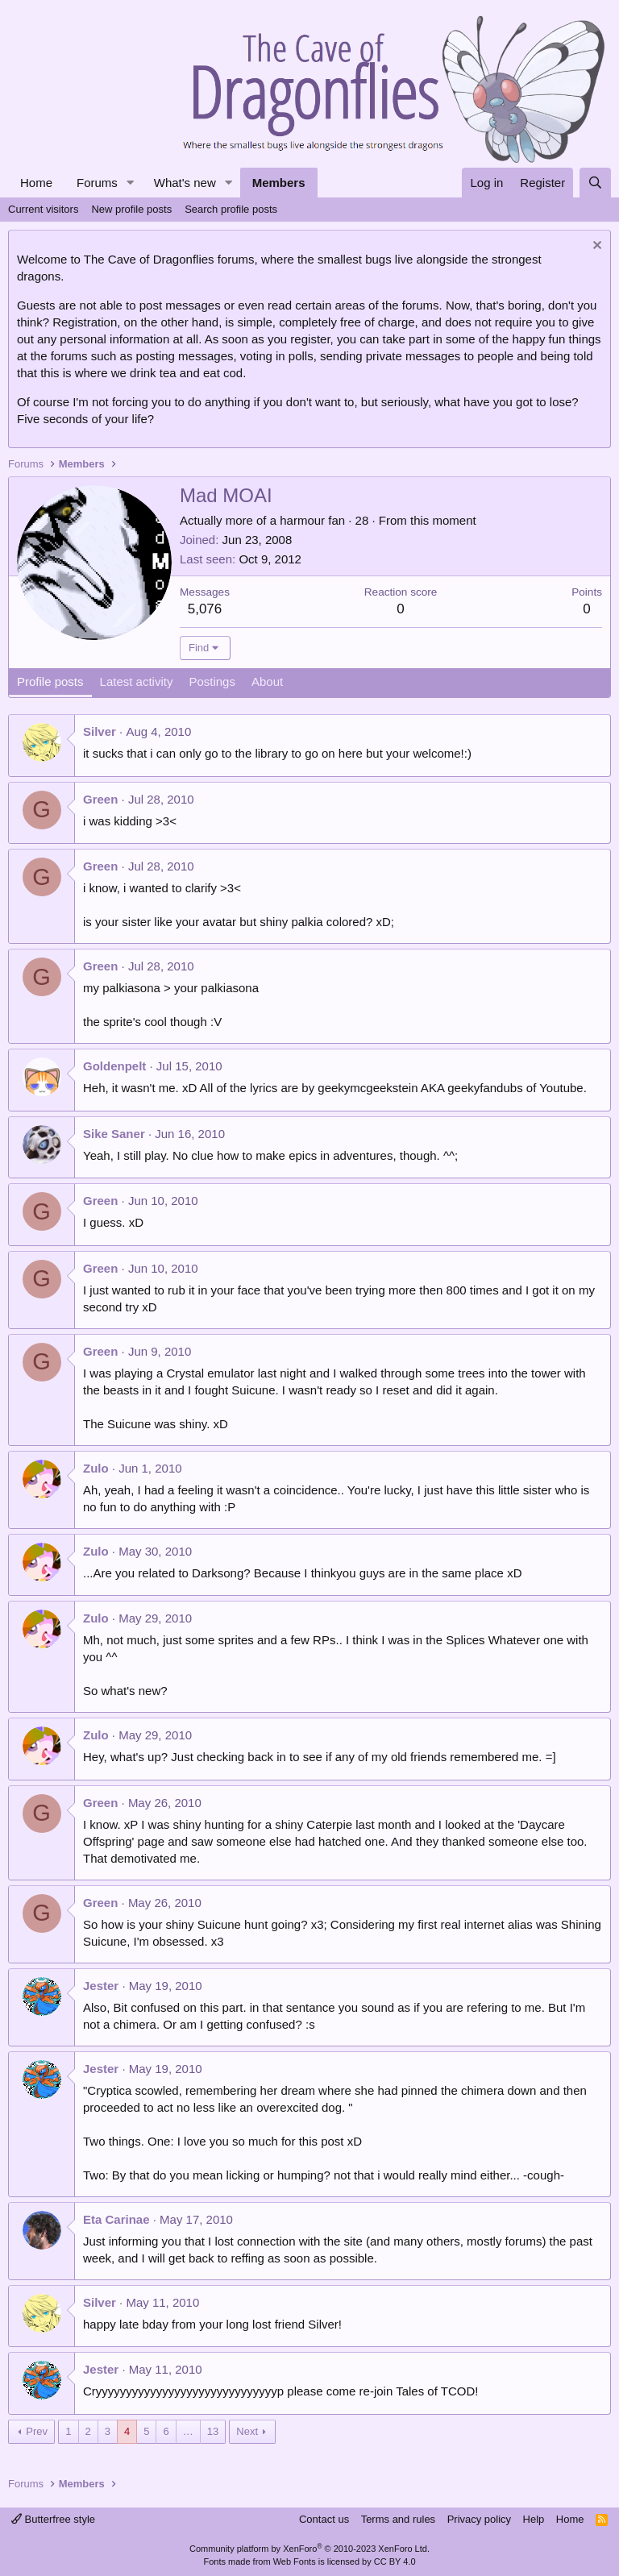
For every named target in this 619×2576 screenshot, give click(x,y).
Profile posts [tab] (50, 681)
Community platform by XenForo (309, 2548)
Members (278, 182)
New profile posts (131, 209)
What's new (185, 182)
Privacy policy (479, 2519)
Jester (100, 1985)
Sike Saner (114, 1134)
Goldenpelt (114, 1066)
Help (534, 2519)
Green (100, 799)
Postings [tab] (212, 681)
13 (212, 2431)
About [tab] (267, 681)
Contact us (324, 2519)
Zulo (96, 1468)
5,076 (205, 609)
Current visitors (43, 209)
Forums (97, 182)
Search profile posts (231, 209)
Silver (99, 731)
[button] (130, 182)
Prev (37, 2431)
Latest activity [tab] (136, 681)
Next (247, 2431)
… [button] (188, 2431)
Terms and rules (398, 2519)
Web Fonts (294, 2561)
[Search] (595, 182)
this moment (443, 520)
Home (36, 182)
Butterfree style (53, 2519)
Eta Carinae (116, 2219)
